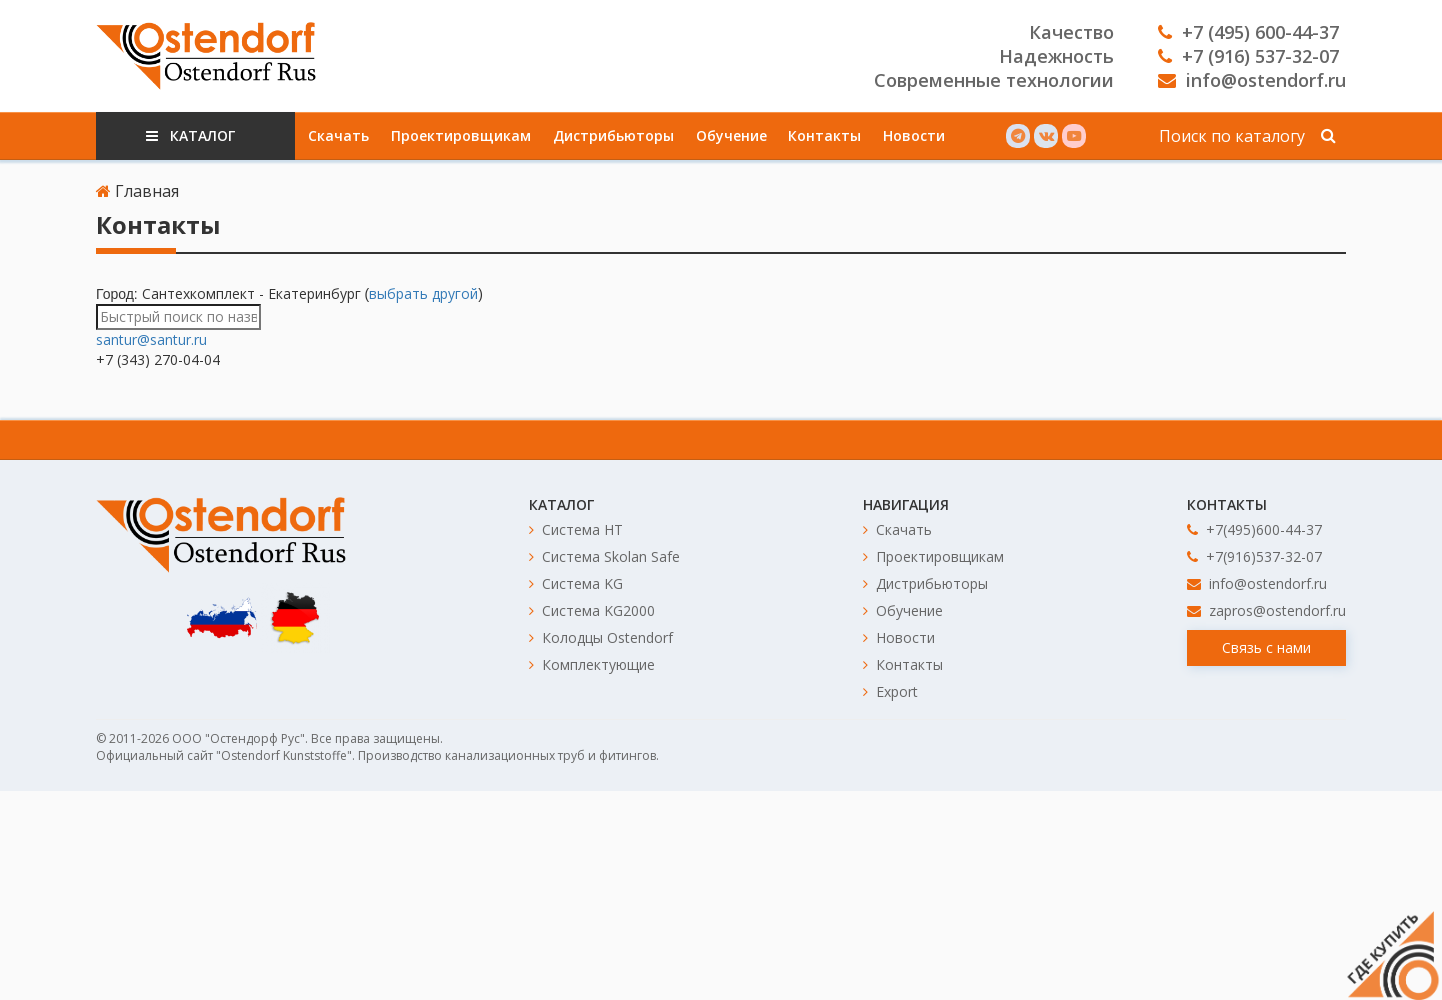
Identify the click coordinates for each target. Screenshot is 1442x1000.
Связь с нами (1266, 647)
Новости (914, 135)
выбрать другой (423, 293)
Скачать (338, 135)
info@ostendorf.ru (1252, 80)
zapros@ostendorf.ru (1266, 610)
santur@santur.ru (151, 339)
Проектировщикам (461, 135)
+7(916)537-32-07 (1254, 556)
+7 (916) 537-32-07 (1248, 56)
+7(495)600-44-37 (1254, 529)
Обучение (731, 135)
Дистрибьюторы (613, 135)
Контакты (824, 135)
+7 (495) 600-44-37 (1248, 32)
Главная (137, 191)
